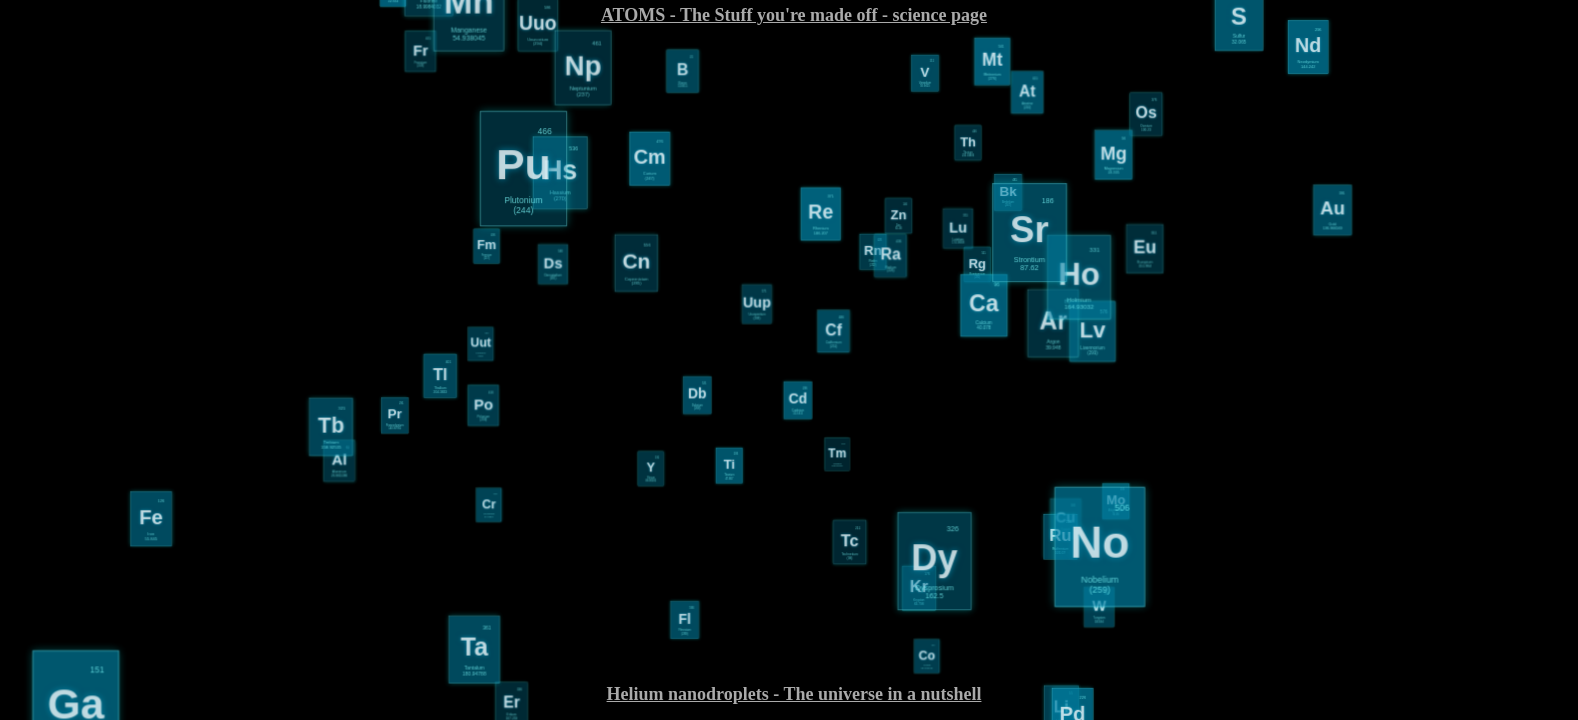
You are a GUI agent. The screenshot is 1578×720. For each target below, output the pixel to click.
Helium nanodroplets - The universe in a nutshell (794, 694)
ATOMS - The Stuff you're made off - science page (794, 15)
